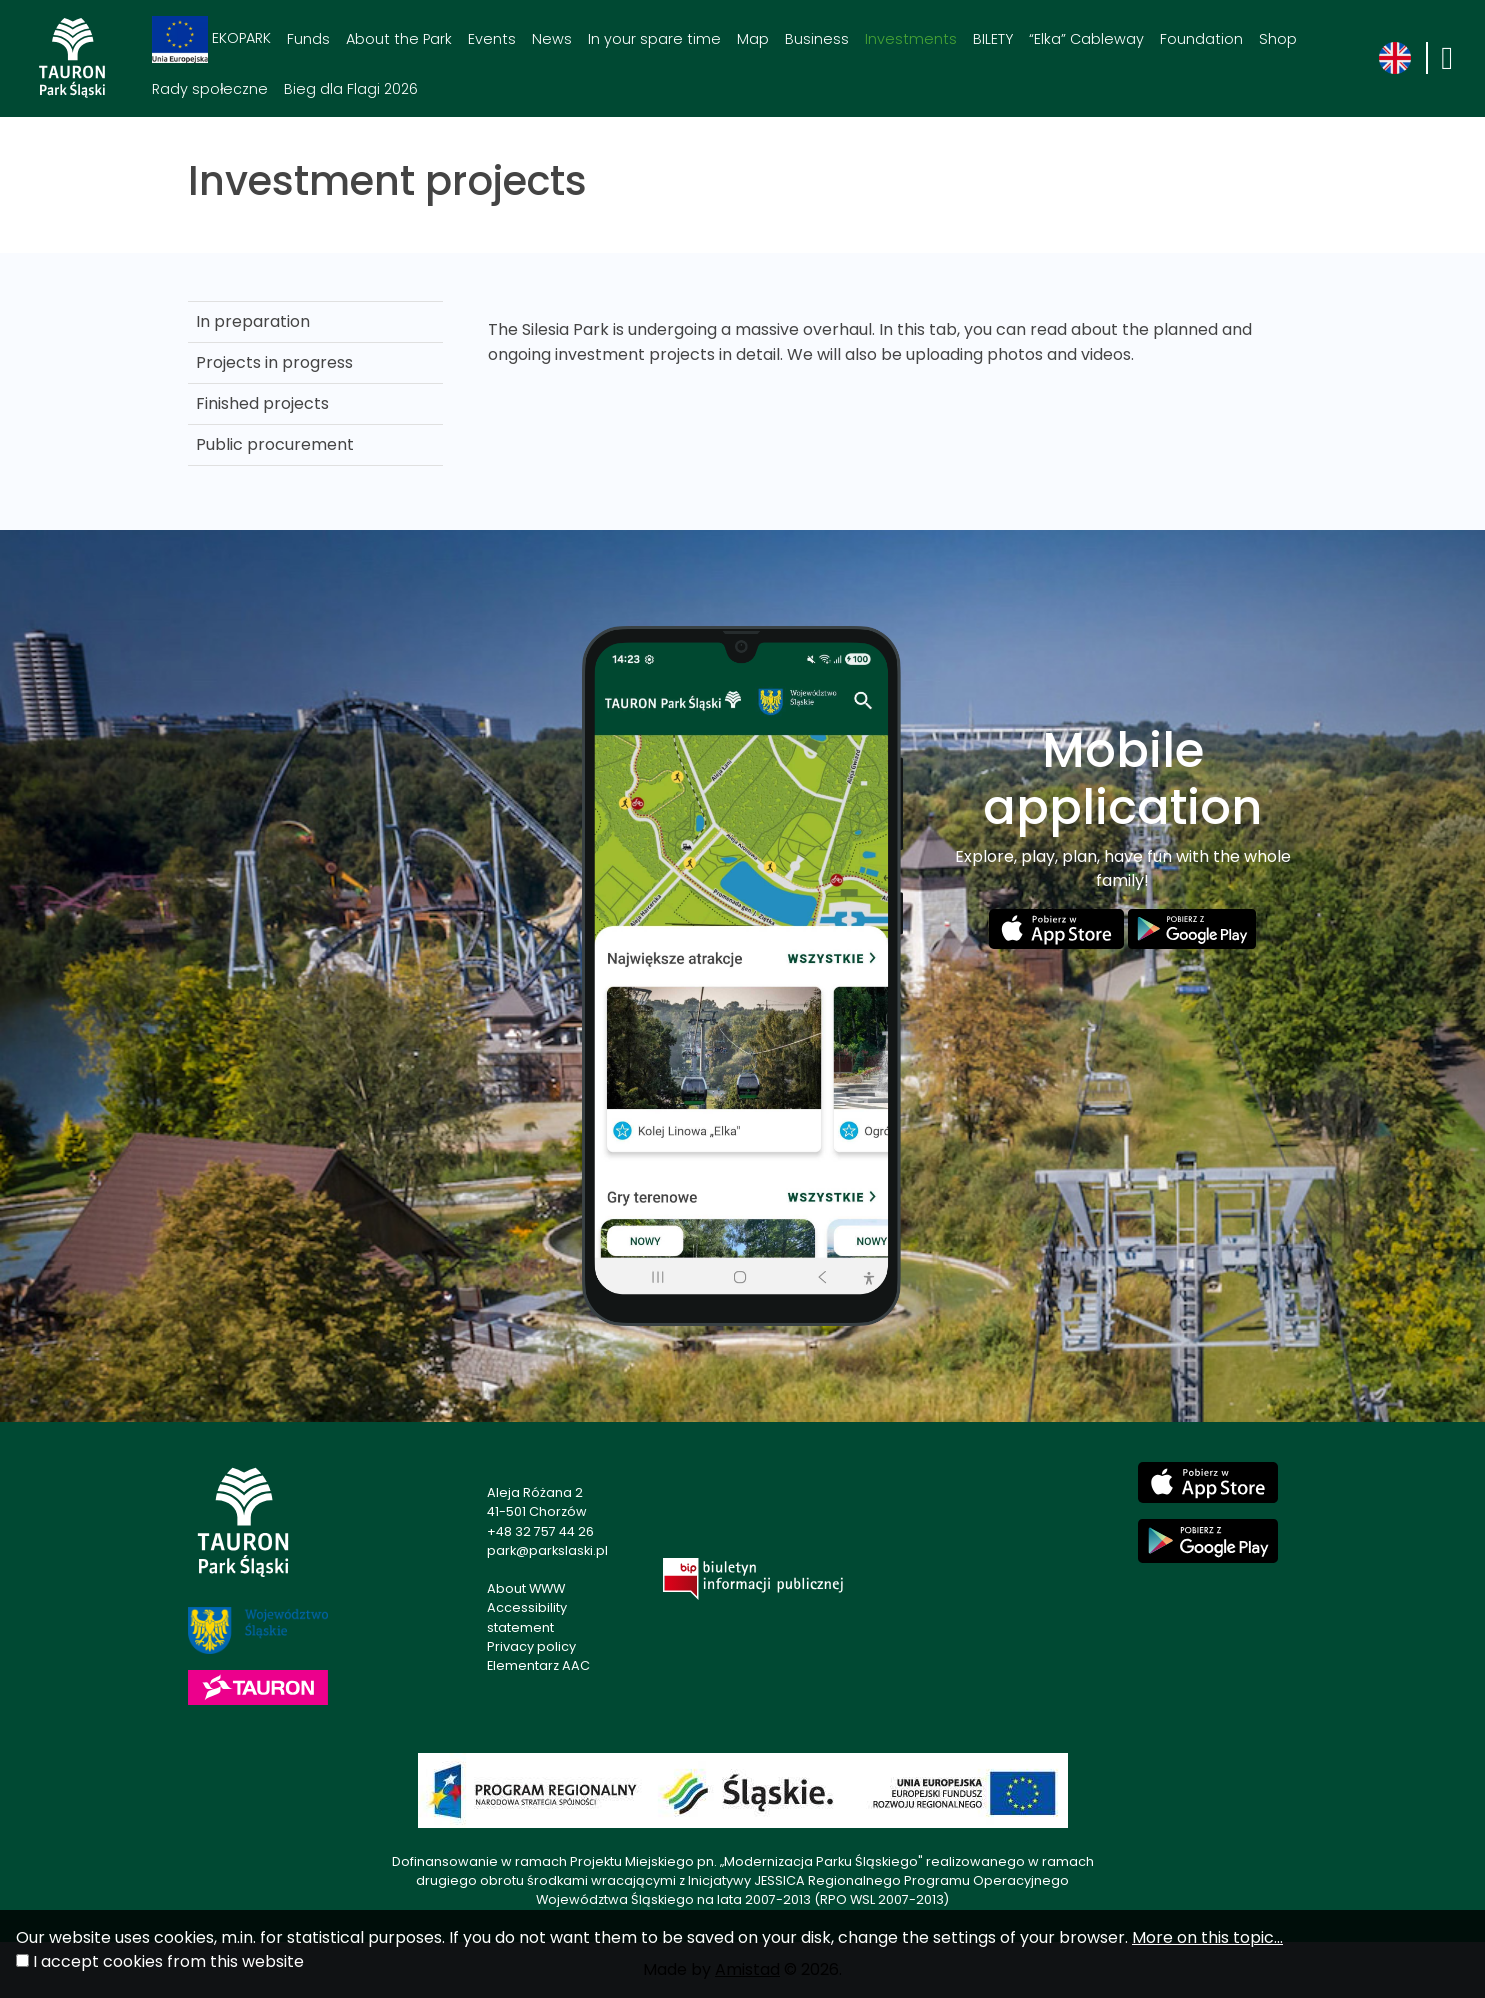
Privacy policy (531, 1646)
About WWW (526, 1588)
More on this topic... (1207, 1937)
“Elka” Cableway (1086, 39)
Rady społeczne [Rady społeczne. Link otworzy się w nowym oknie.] (210, 89)
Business (817, 39)
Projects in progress (274, 362)
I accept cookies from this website (168, 1961)
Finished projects (262, 403)
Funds (308, 39)
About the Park (399, 39)
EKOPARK (211, 39)
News (552, 39)
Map (753, 39)
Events (492, 39)
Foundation (1201, 39)
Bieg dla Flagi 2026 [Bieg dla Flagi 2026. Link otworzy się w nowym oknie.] (351, 89)
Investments (911, 39)
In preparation (253, 321)
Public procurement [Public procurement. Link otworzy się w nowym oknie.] (275, 444)
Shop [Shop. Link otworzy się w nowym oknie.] (1278, 39)
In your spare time (654, 39)
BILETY (993, 39)
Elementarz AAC (538, 1665)
